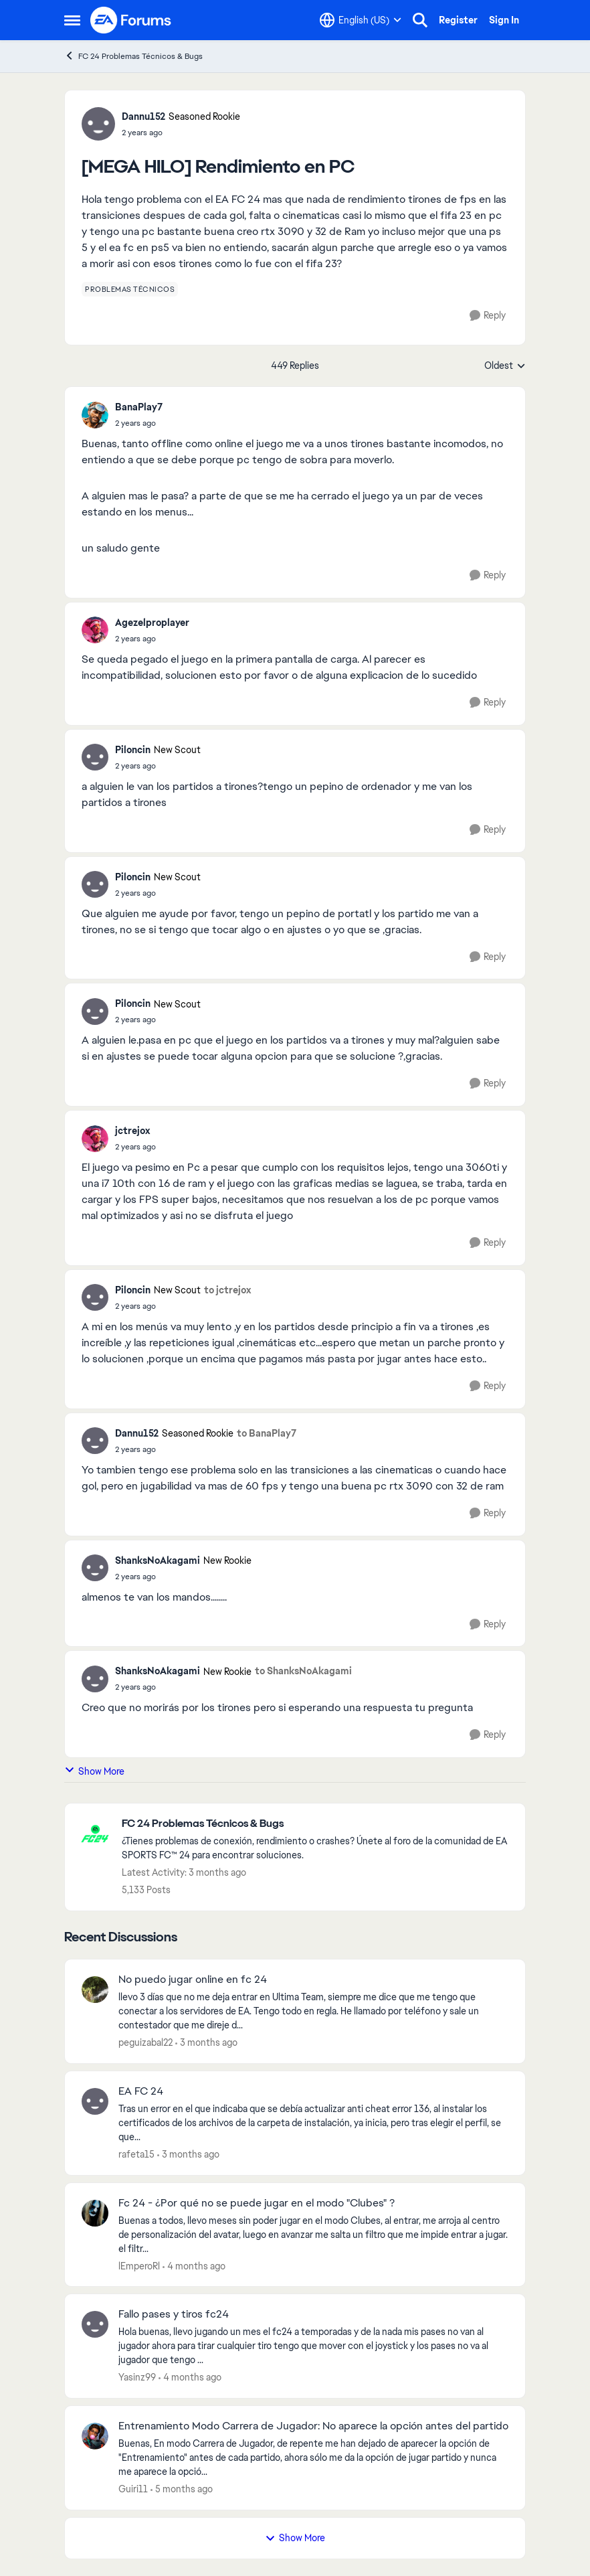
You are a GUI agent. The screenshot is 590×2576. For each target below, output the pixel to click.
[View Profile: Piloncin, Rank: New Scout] (95, 757)
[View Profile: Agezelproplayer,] (95, 630)
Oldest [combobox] (505, 366)
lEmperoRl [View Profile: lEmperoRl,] (139, 2265)
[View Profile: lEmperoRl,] (95, 2213)
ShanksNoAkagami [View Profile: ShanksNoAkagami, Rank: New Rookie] (157, 1560)
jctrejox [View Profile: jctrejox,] (132, 1131)
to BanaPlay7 (266, 1433)
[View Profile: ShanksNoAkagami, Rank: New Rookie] (95, 1567)
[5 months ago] (182, 2489)
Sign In (504, 20)
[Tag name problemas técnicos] (130, 289)
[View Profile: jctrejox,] (95, 1138)
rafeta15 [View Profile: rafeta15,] (136, 2154)
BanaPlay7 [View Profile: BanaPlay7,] (139, 407)
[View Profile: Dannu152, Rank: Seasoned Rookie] (98, 124)
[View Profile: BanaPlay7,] (95, 415)
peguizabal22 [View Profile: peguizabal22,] (145, 2042)
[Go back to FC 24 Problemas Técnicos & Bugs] (317, 1824)
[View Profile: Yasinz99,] (95, 2324)
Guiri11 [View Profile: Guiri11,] (133, 2489)
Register (458, 20)
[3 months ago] (206, 2043)
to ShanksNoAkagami (303, 1671)
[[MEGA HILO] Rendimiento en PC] (139, 423)
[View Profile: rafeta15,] (95, 2101)
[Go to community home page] (131, 20)
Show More (94, 1771)
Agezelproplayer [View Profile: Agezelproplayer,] (152, 623)
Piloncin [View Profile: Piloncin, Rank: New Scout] (133, 750)
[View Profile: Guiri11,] (95, 2436)
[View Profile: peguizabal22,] (95, 1989)
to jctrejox (227, 1290)
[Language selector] (360, 20)
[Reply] (487, 316)
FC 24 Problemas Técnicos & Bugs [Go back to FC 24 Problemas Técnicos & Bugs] (133, 56)
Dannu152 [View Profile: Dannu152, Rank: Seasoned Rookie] (143, 116)
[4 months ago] (194, 2266)
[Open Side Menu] (72, 20)
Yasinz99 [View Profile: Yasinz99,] (137, 2377)
